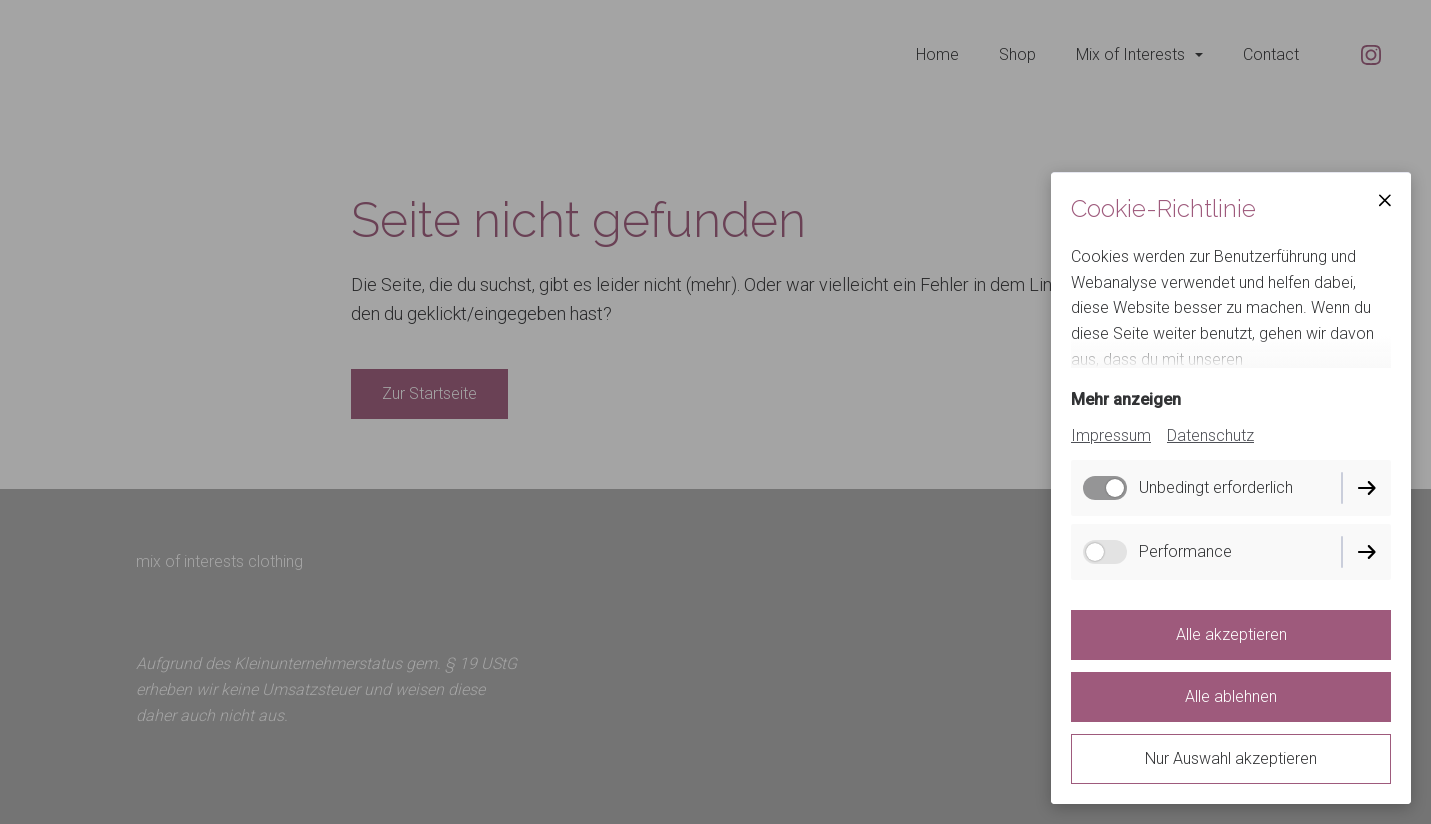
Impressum (1111, 435)
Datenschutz (1210, 435)
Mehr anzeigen (1126, 399)
